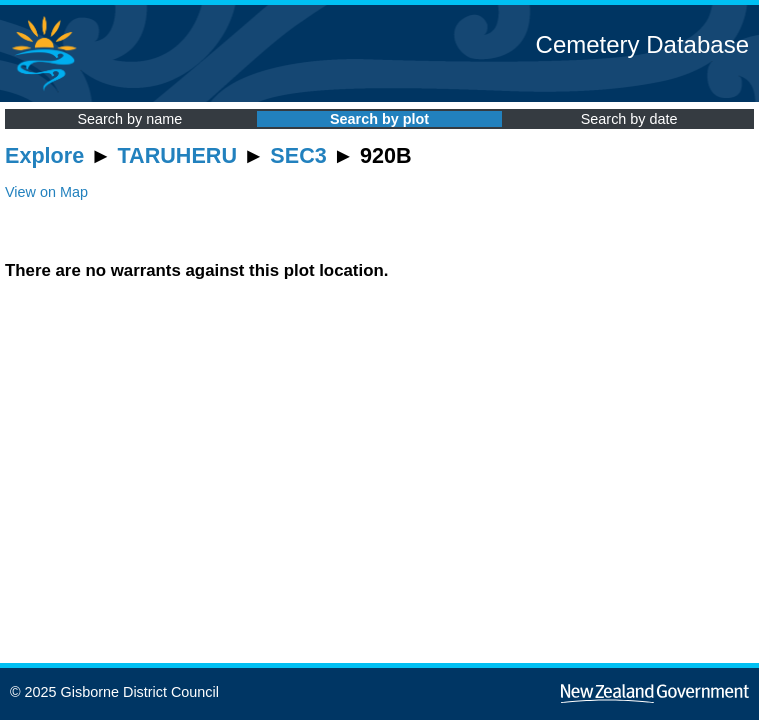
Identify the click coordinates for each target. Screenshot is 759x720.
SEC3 (298, 155)
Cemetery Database (642, 44)
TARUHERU (177, 155)
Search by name (129, 119)
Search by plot (379, 119)
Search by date (629, 119)
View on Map (46, 192)
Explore (44, 155)
